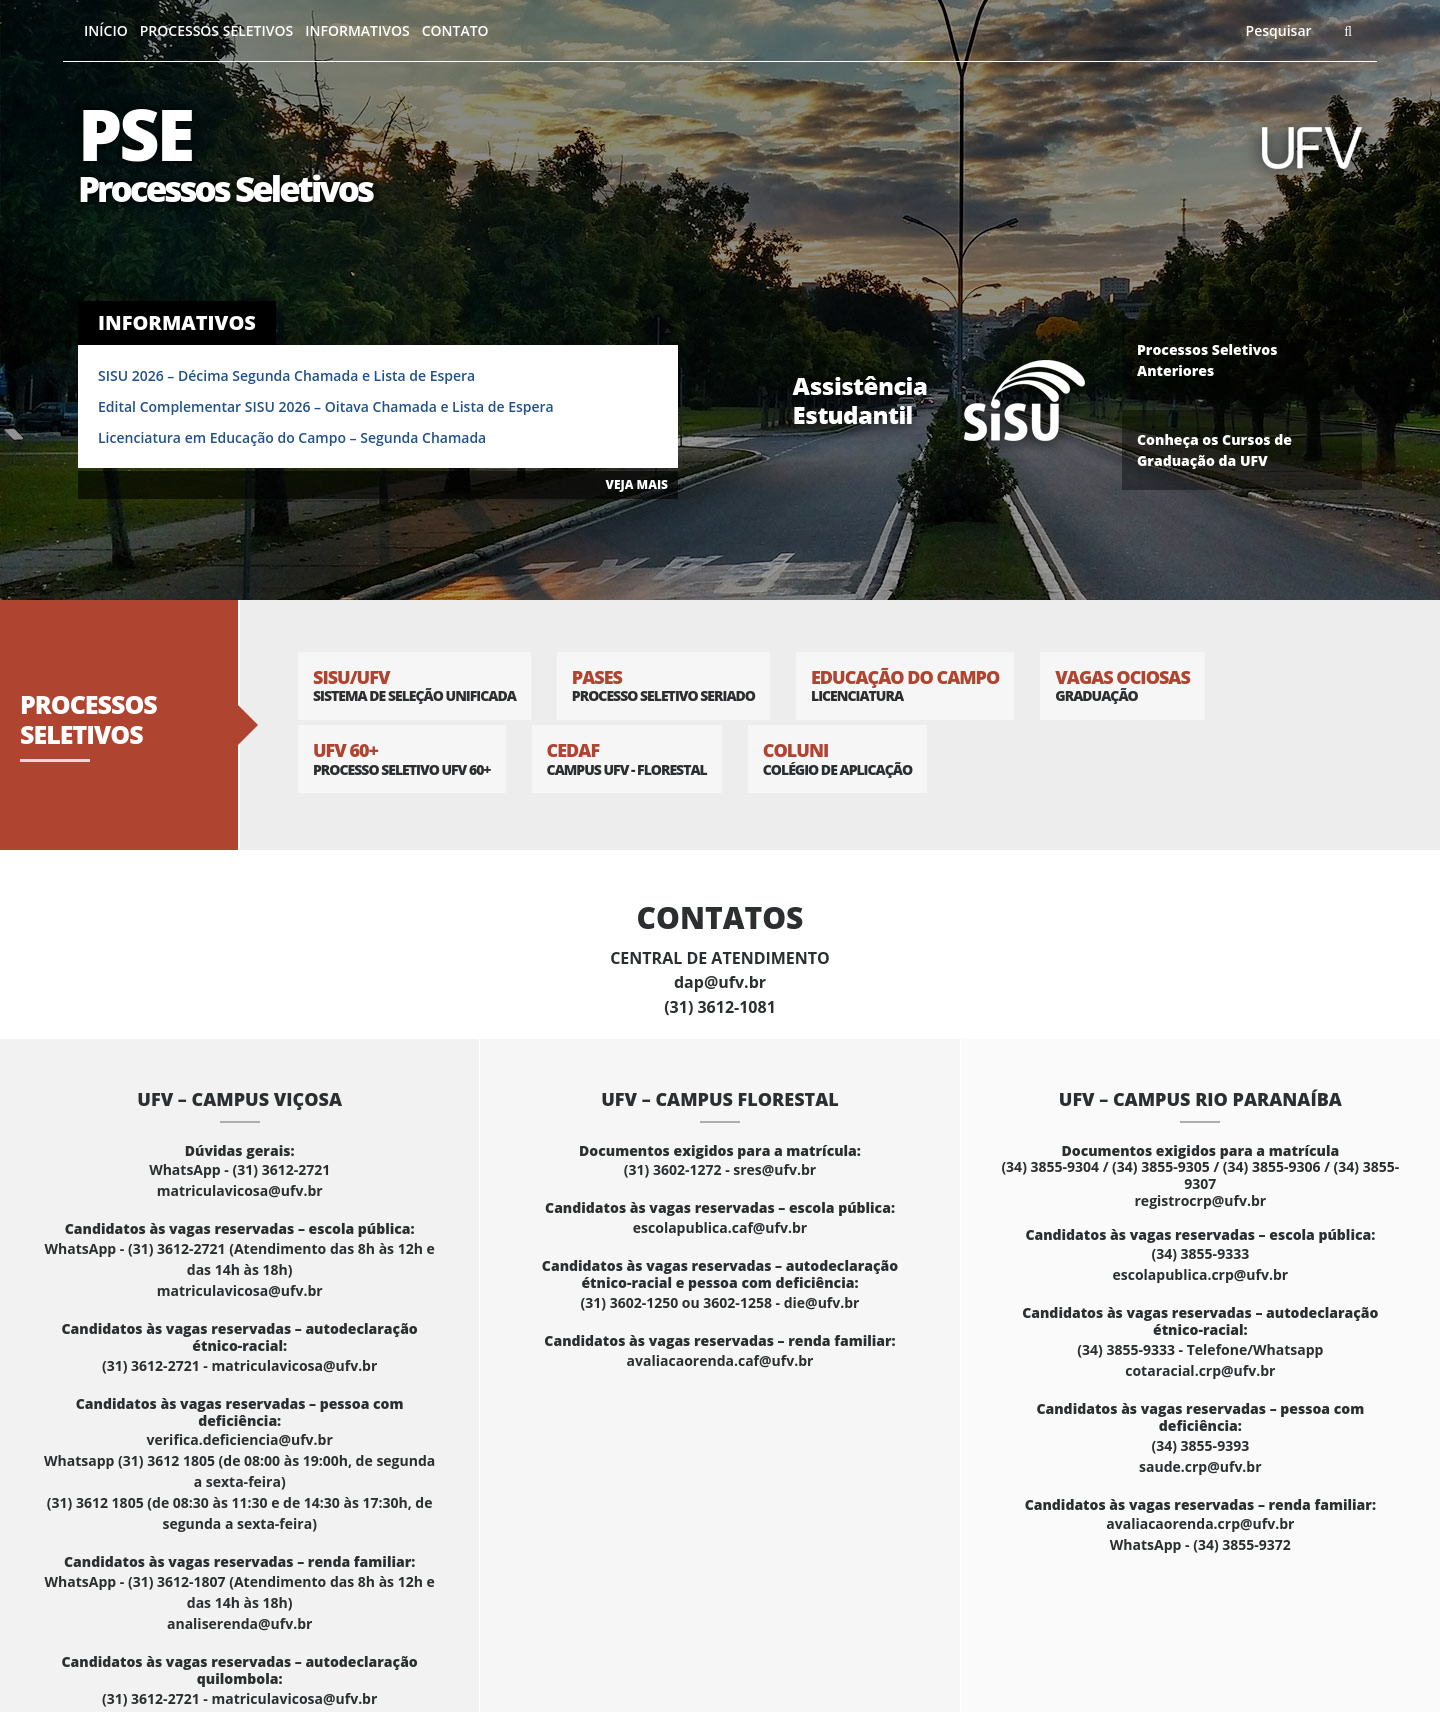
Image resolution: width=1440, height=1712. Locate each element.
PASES (663, 685)
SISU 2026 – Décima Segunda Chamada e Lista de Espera (286, 375)
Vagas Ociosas (1122, 685)
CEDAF (627, 758)
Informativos (357, 30)
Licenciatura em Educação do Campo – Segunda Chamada (292, 437)
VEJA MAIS (637, 484)
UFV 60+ (402, 758)
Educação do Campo (905, 685)
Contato (455, 30)
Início (106, 30)
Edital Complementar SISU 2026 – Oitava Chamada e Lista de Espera (326, 406)
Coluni (837, 758)
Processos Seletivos (217, 30)
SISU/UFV (414, 685)
